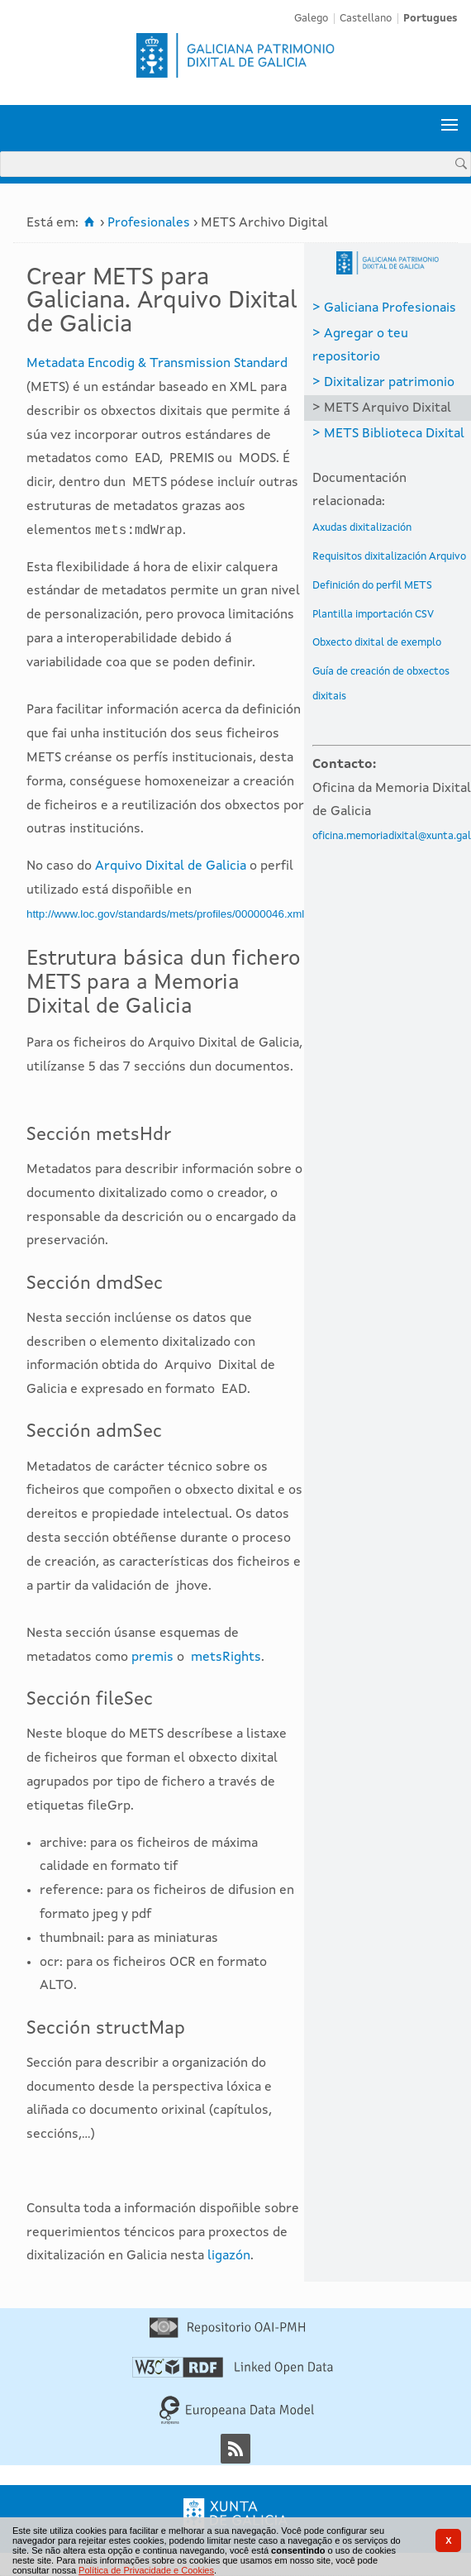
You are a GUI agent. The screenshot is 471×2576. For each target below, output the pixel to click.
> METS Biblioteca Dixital (388, 434)
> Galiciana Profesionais (384, 308)
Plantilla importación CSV (373, 614)
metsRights (226, 1657)
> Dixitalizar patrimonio (383, 382)
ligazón (228, 2256)
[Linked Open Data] (232, 2374)
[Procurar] (461, 163)
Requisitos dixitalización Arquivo (389, 556)
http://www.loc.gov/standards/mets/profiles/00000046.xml (165, 914)
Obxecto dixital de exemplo (376, 642)
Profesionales (148, 223)
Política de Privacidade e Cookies (146, 2570)
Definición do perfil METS (372, 585)
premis (152, 1657)
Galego (311, 18)
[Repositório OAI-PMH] (227, 2334)
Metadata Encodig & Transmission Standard (157, 363)
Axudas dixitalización (362, 527)
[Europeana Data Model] (236, 2421)
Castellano (366, 18)
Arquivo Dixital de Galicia (170, 866)
